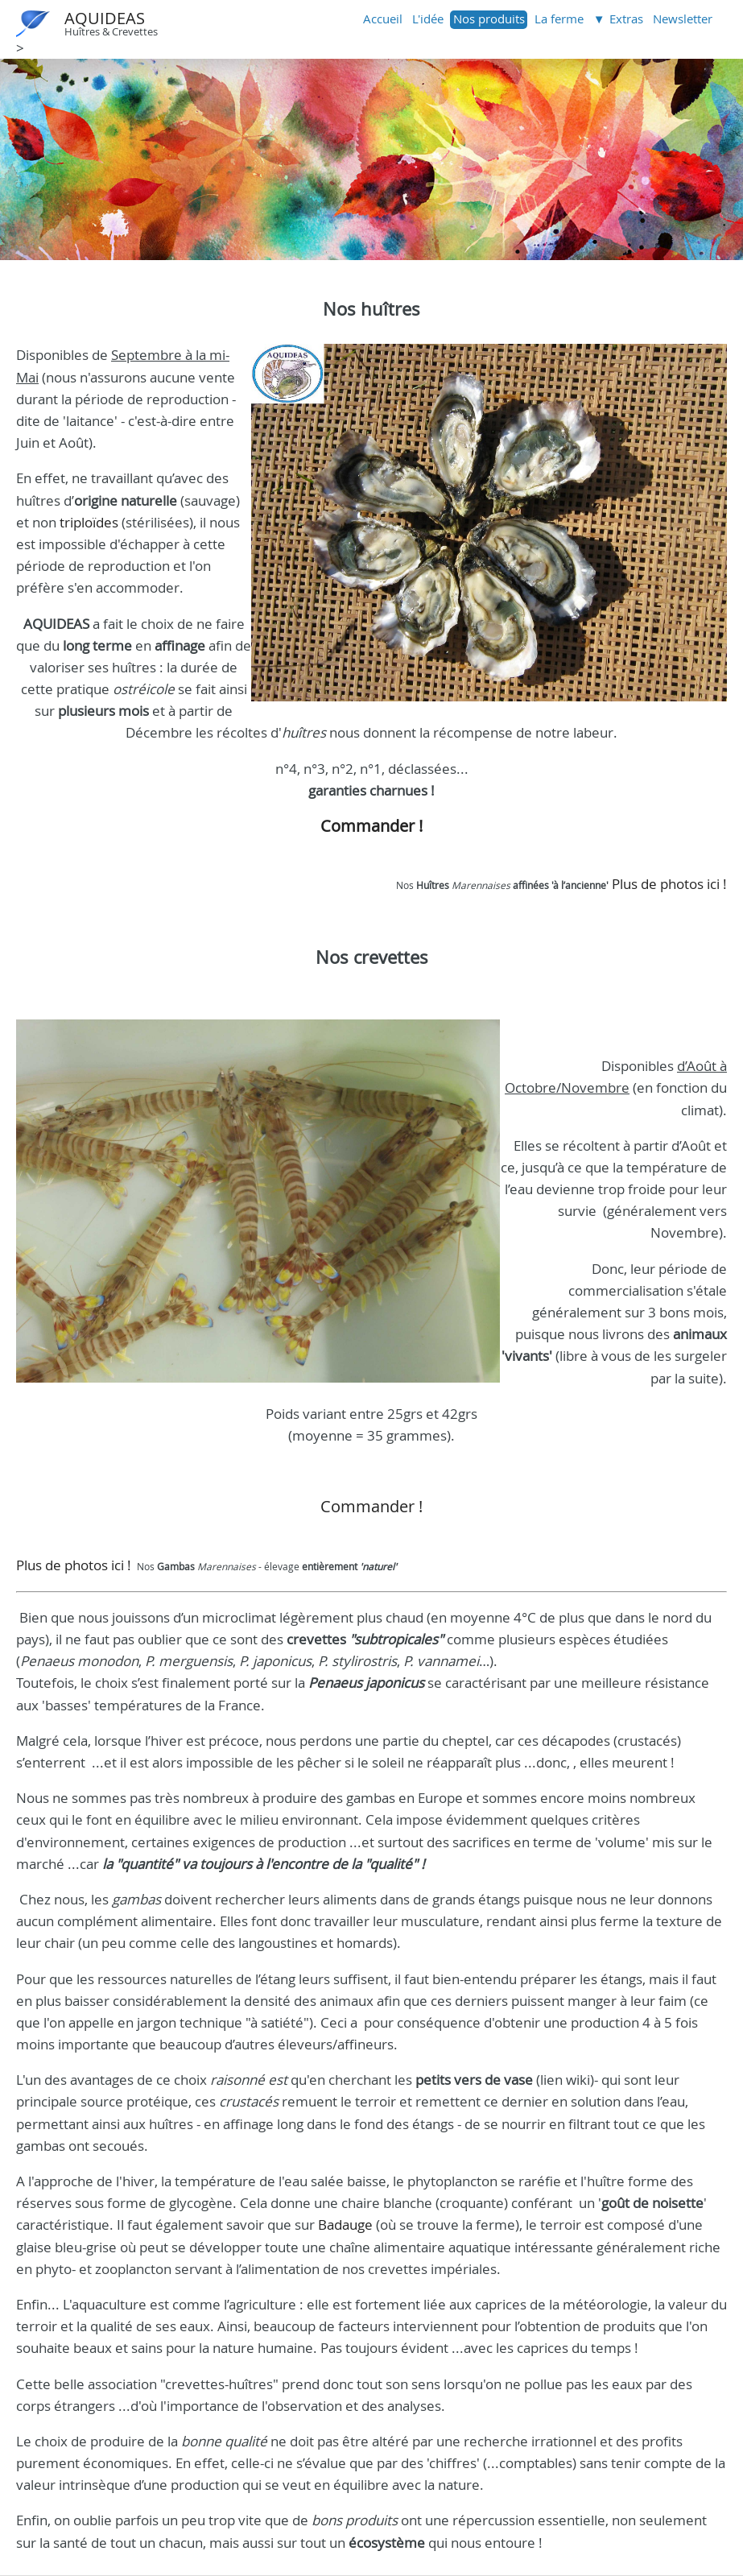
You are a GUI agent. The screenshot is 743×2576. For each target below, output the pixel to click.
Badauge (345, 2224)
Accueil (382, 18)
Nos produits (489, 18)
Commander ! (371, 826)
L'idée (428, 18)
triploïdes (89, 522)
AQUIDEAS (104, 18)
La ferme (559, 18)
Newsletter (682, 18)
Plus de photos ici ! (668, 884)
